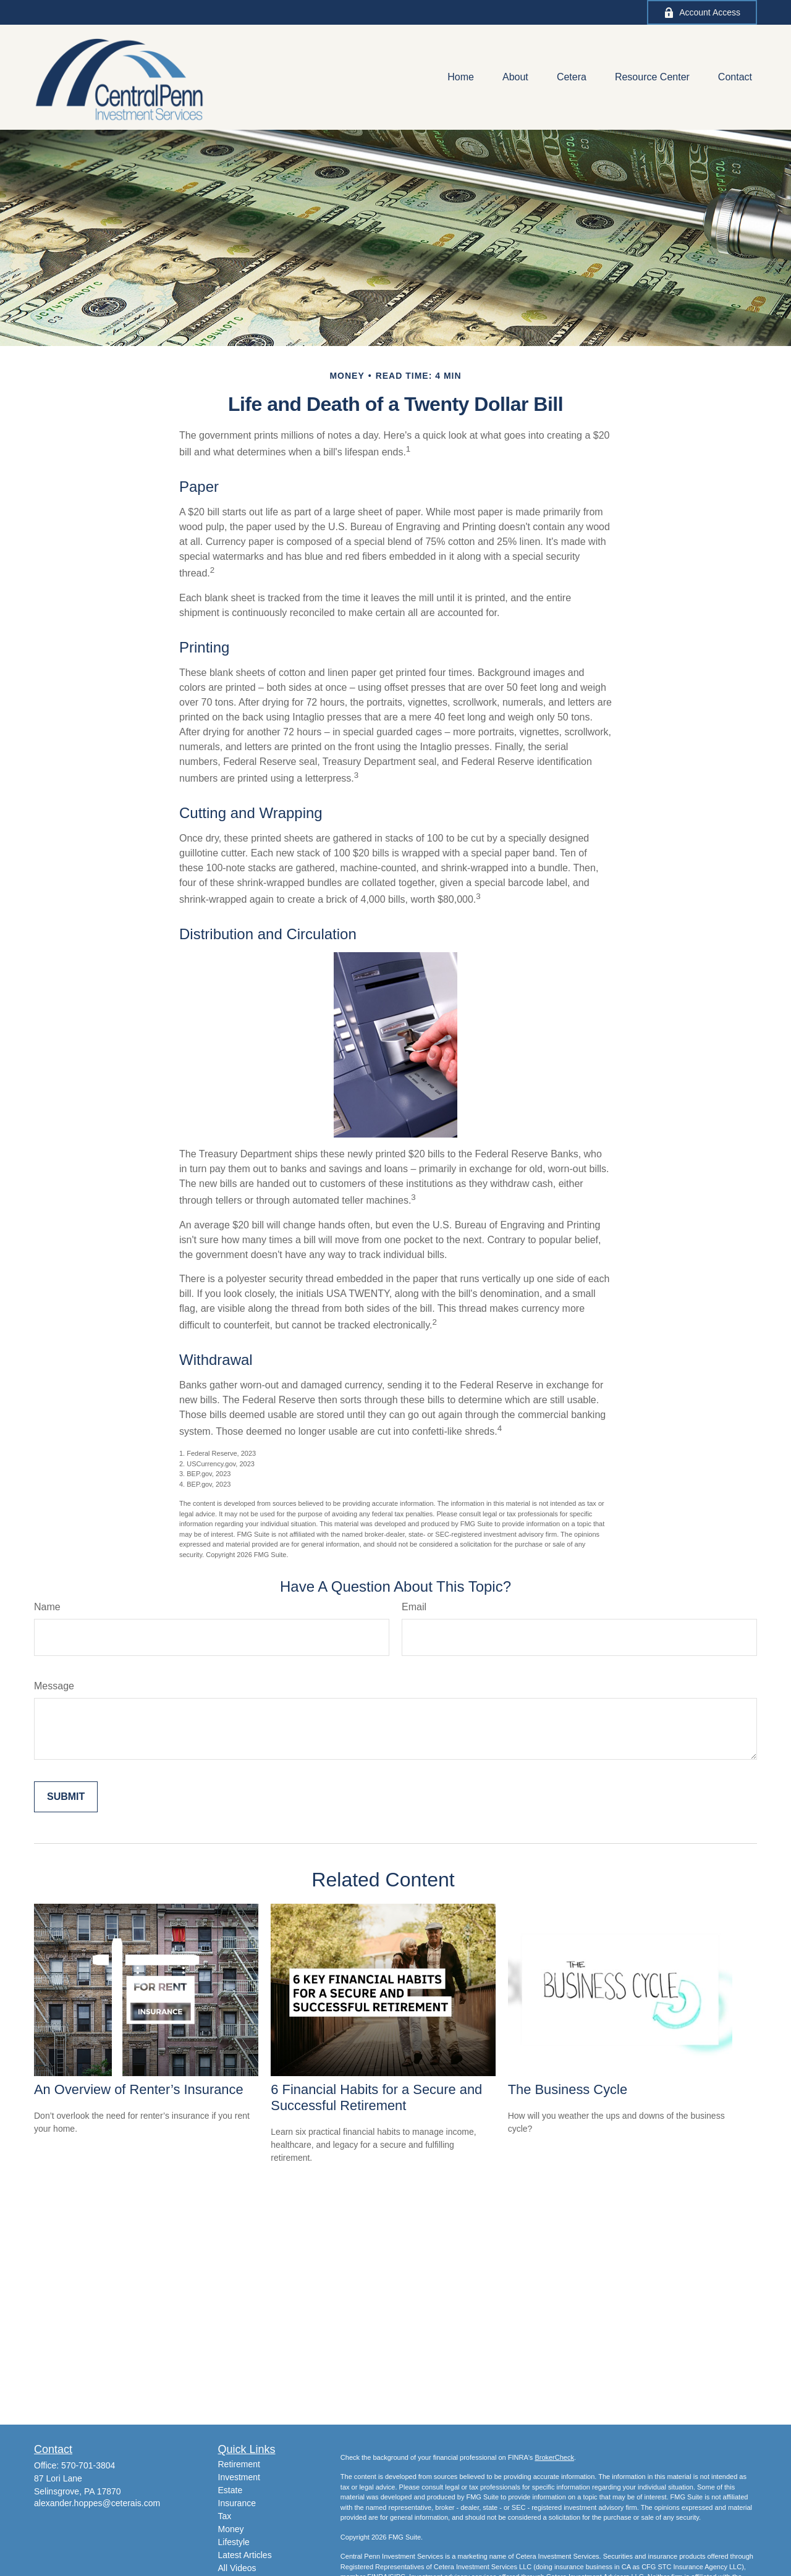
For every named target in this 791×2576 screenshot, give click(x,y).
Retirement (239, 2464)
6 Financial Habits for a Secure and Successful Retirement (376, 2097)
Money (231, 2529)
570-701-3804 (88, 2465)
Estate (230, 2490)
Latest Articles (245, 2555)
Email (414, 1607)
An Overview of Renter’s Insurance (138, 2089)
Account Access (702, 12)
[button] (460, 77)
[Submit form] (66, 1796)
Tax (225, 2516)
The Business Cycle (567, 2089)
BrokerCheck (554, 2457)
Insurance (237, 2503)
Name (47, 1607)
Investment (239, 2477)
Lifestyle (234, 2542)
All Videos (237, 2568)
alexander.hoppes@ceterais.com (97, 2503)
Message (54, 1686)
